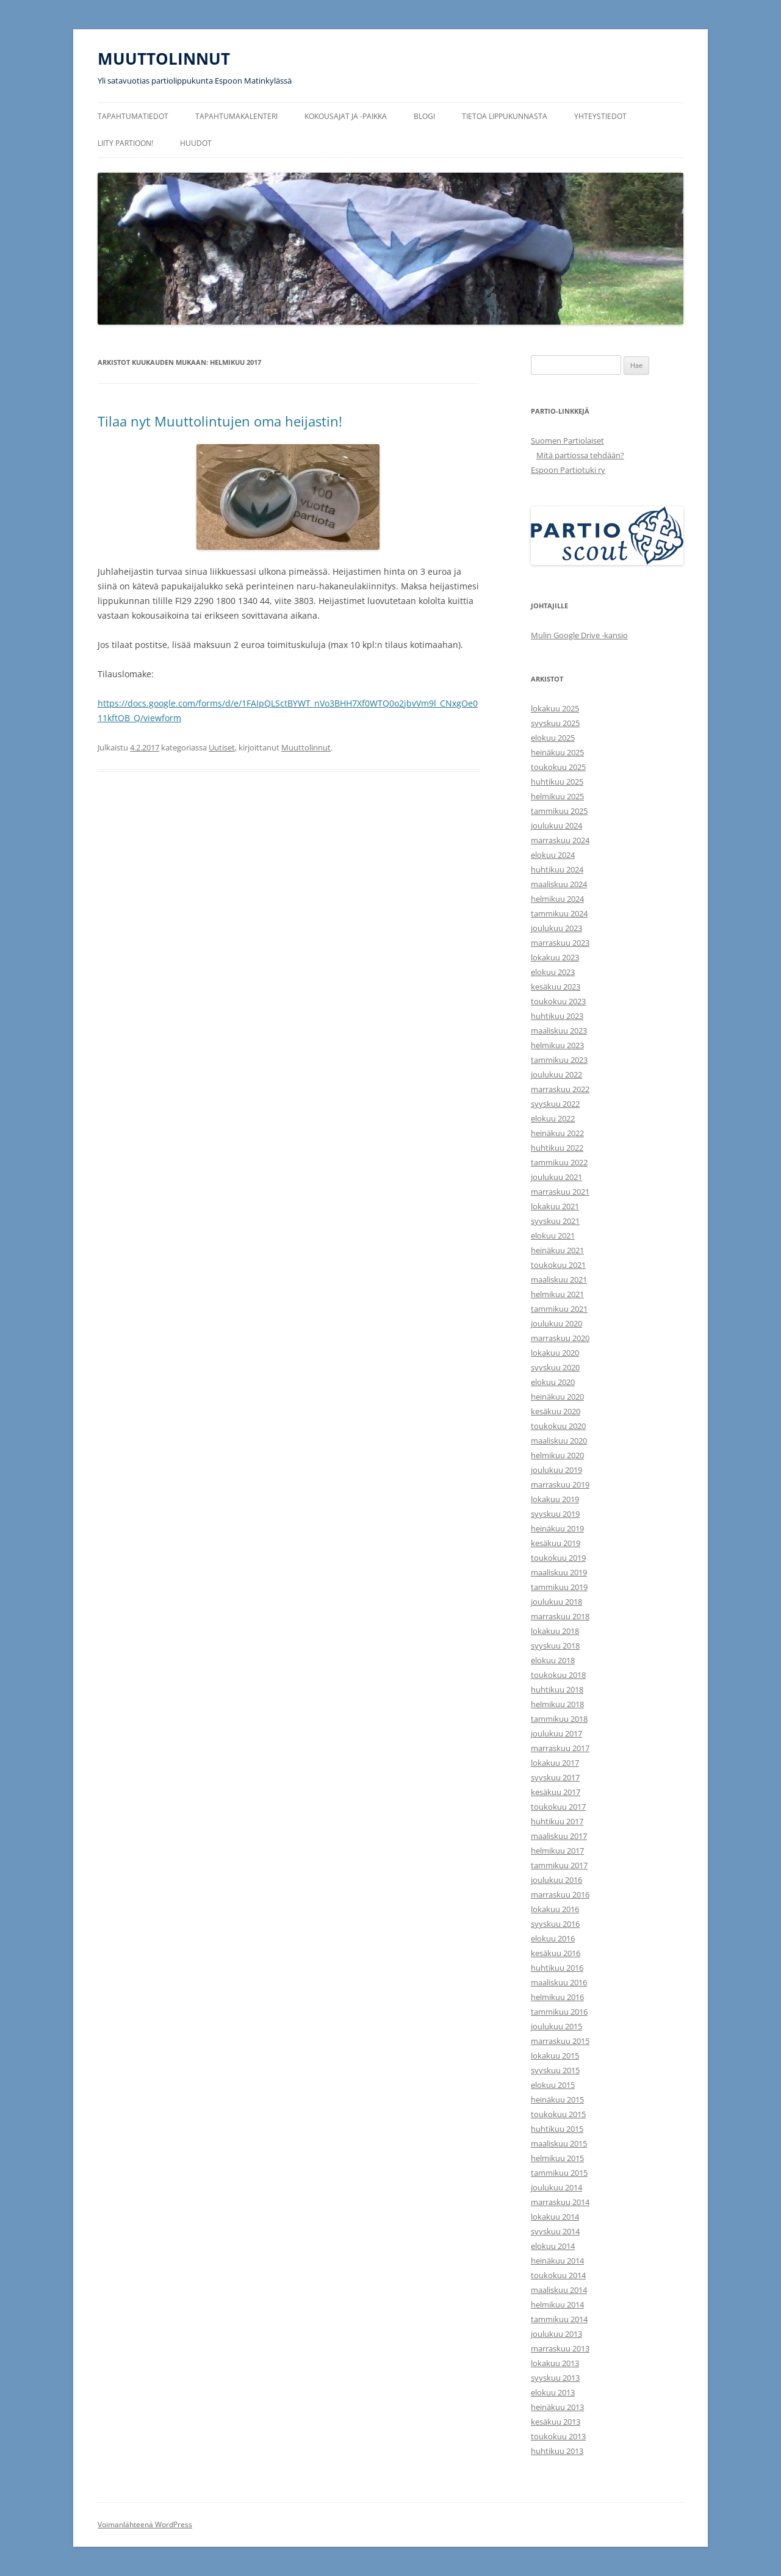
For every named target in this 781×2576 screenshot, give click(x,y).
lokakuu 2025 (555, 708)
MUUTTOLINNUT (164, 59)
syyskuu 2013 (555, 2377)
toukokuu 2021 (558, 1264)
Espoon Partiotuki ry (568, 469)
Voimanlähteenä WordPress (145, 2524)
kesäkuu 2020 (555, 1411)
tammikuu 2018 (559, 1718)
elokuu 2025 (553, 737)
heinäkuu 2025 (557, 752)
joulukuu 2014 (556, 2187)
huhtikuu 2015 (557, 2128)
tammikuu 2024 (559, 913)
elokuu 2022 (553, 1118)
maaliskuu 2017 (559, 1835)
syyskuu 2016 (555, 1923)
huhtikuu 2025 (557, 781)
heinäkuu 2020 (557, 1396)
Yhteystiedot (600, 116)
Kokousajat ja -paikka (345, 116)
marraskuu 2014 (560, 2201)
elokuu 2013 (553, 2392)
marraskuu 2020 (560, 1338)
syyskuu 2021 (555, 1220)
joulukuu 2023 (556, 928)
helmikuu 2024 (557, 898)
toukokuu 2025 (558, 766)
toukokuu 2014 (558, 2275)
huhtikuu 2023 (557, 1015)
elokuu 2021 (553, 1235)
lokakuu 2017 (555, 1762)
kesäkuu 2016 (555, 1953)
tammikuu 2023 (559, 1059)
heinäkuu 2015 (557, 2099)
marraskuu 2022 (560, 1089)
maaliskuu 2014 (559, 2289)
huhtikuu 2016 (557, 1967)
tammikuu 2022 (559, 1162)
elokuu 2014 (553, 2245)
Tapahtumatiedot (133, 116)
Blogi (424, 116)
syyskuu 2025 (555, 723)
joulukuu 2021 (556, 1176)
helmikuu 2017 (557, 1850)
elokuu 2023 (553, 971)
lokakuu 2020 (555, 1352)
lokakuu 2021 (555, 1206)
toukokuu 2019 (558, 1557)
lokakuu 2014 (555, 2216)
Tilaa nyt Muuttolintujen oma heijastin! (220, 421)
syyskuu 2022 (555, 1103)
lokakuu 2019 (555, 1499)
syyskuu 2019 (555, 1513)
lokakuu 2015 (555, 2055)
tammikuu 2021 (559, 1308)
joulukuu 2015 (556, 2026)
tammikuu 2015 (559, 2172)
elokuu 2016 (553, 1938)
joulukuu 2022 (556, 1074)
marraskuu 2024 (560, 840)
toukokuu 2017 (558, 1806)
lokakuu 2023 (555, 957)
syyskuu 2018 (555, 1645)
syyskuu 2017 (555, 1777)
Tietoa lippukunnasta (504, 116)
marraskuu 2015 (560, 2040)
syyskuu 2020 (555, 1367)
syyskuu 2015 (555, 2070)
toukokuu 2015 (558, 2114)
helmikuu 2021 (557, 1294)
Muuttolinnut (306, 747)
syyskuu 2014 (555, 2231)
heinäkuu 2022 (557, 1133)
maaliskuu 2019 (559, 1572)
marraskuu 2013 (560, 2348)
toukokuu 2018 (558, 1674)
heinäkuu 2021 (557, 1250)
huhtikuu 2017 (557, 1821)
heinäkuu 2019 (557, 1528)
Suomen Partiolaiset (567, 440)
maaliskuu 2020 (559, 1440)
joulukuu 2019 (556, 1469)
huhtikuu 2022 (557, 1147)
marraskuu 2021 (560, 1191)
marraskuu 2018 (560, 1616)
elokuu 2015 (553, 2084)
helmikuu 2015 (557, 2158)
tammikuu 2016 (559, 2011)
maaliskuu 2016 (559, 1982)
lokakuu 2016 (555, 1909)
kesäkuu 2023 (555, 986)
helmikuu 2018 (557, 1704)
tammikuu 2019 (559, 1586)
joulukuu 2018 (556, 1601)
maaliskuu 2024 (559, 884)
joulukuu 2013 (556, 2333)
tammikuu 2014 (559, 2319)
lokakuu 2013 (555, 2363)
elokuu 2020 (553, 1381)
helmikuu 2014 (557, 2304)
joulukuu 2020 (556, 1323)
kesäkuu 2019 (555, 1543)
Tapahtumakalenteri (236, 116)
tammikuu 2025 (559, 810)
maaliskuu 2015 (559, 2143)
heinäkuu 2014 (557, 2260)
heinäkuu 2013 (557, 2407)
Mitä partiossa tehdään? (580, 455)
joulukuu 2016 (556, 1879)
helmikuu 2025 (557, 796)
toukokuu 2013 (558, 2436)
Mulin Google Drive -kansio (579, 635)
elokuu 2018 (553, 1660)
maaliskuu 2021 (559, 1279)
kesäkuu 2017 (555, 1791)
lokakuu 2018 (555, 1630)
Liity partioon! (125, 143)
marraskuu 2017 (560, 1748)
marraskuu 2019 (560, 1484)
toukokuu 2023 (558, 1001)
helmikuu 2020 (557, 1455)
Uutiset (222, 747)
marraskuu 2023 (560, 942)
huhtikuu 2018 (557, 1689)
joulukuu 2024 (556, 825)
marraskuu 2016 (560, 1894)
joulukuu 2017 (556, 1733)
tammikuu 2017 (559, 1865)
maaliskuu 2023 (559, 1030)
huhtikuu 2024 (557, 869)
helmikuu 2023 (557, 1045)
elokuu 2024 (553, 854)
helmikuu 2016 (557, 1996)
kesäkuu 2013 (555, 2421)
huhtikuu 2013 (557, 2450)
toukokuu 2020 (558, 1425)
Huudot (196, 143)
